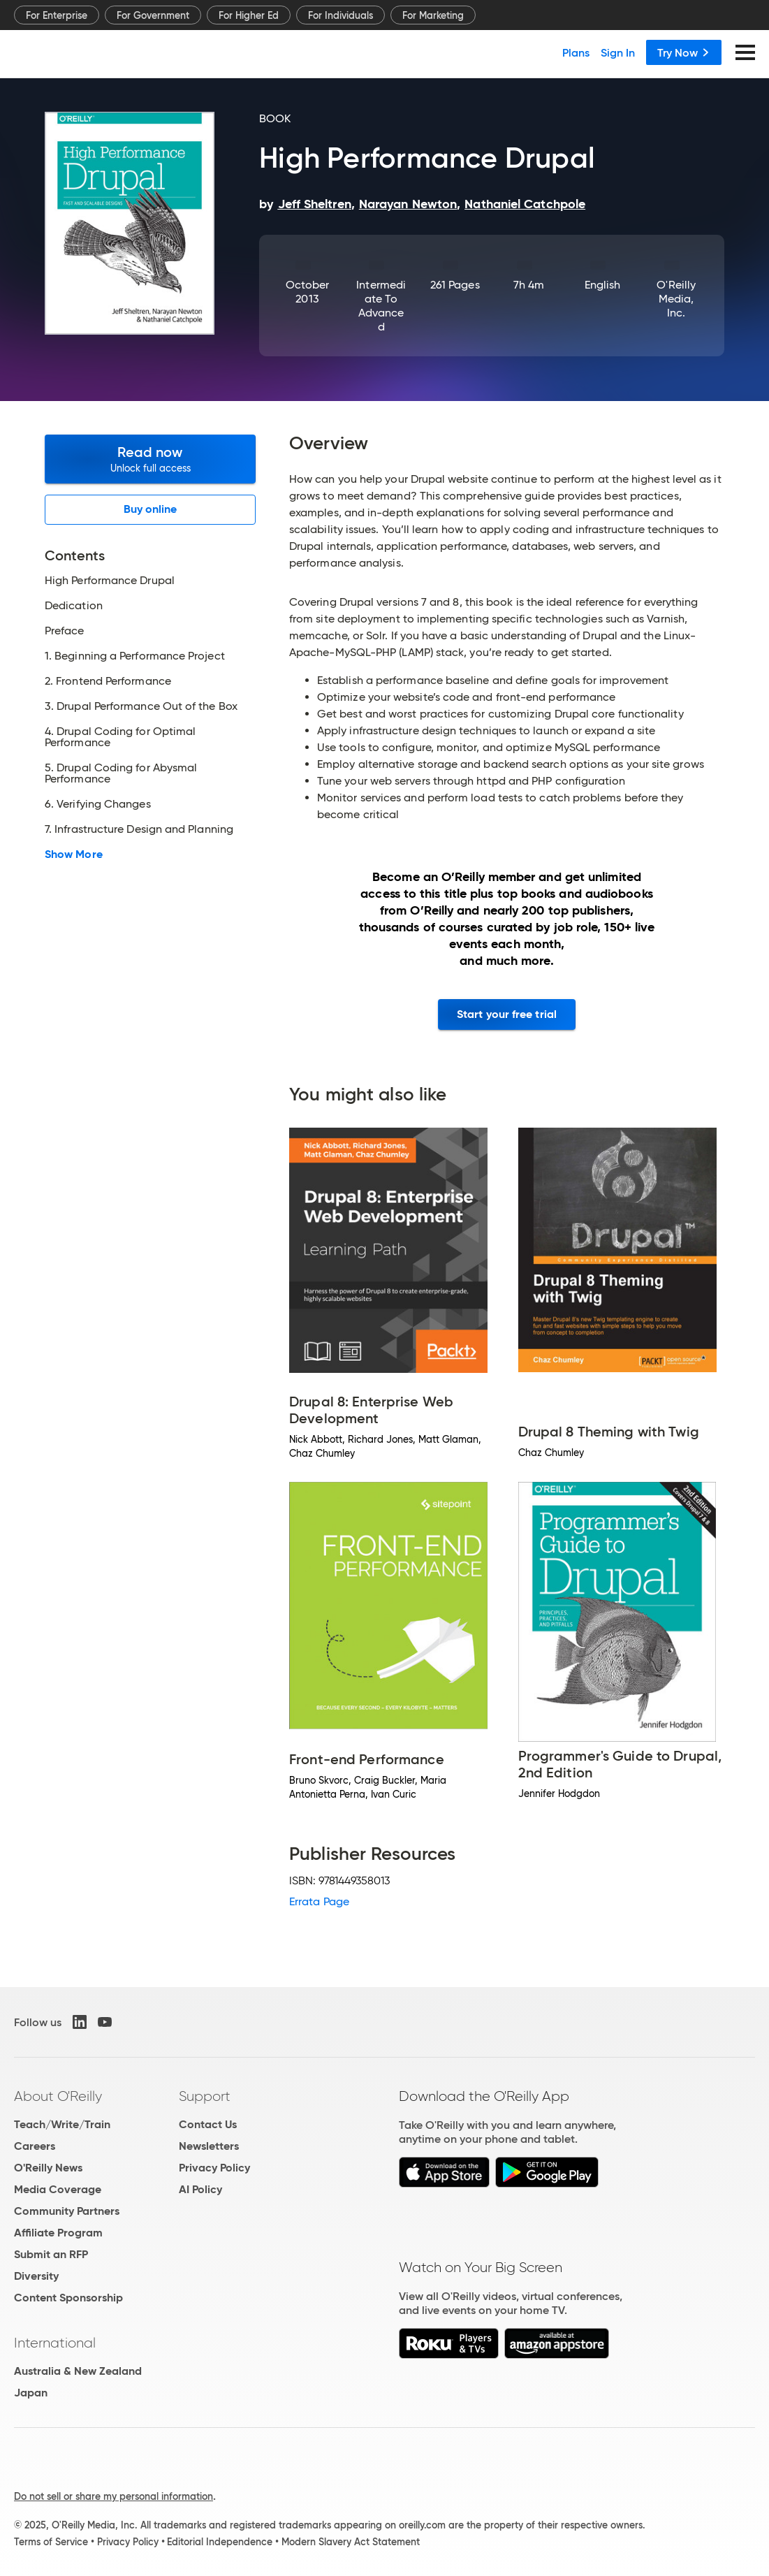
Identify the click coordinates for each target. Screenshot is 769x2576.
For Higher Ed (249, 15)
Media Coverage (57, 2189)
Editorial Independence (219, 2541)
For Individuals (340, 15)
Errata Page (319, 1901)
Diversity (36, 2276)
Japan (30, 2392)
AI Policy (200, 2189)
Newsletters (209, 2146)
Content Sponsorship (68, 2297)
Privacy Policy (214, 2167)
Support (204, 2096)
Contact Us (208, 2124)
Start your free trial (507, 1014)
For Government (153, 15)
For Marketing (433, 15)
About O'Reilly (58, 2096)
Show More (74, 854)
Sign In (618, 52)
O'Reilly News (48, 2167)
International (55, 2342)
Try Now (683, 52)
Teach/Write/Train (62, 2124)
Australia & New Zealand (78, 2371)
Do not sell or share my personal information (113, 2496)
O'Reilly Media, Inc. (676, 298)
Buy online (150, 509)
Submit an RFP (51, 2254)
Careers (34, 2146)
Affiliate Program (58, 2232)
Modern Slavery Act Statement (350, 2541)
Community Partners (66, 2211)
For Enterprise (56, 15)
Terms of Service (51, 2541)
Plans (575, 52)
